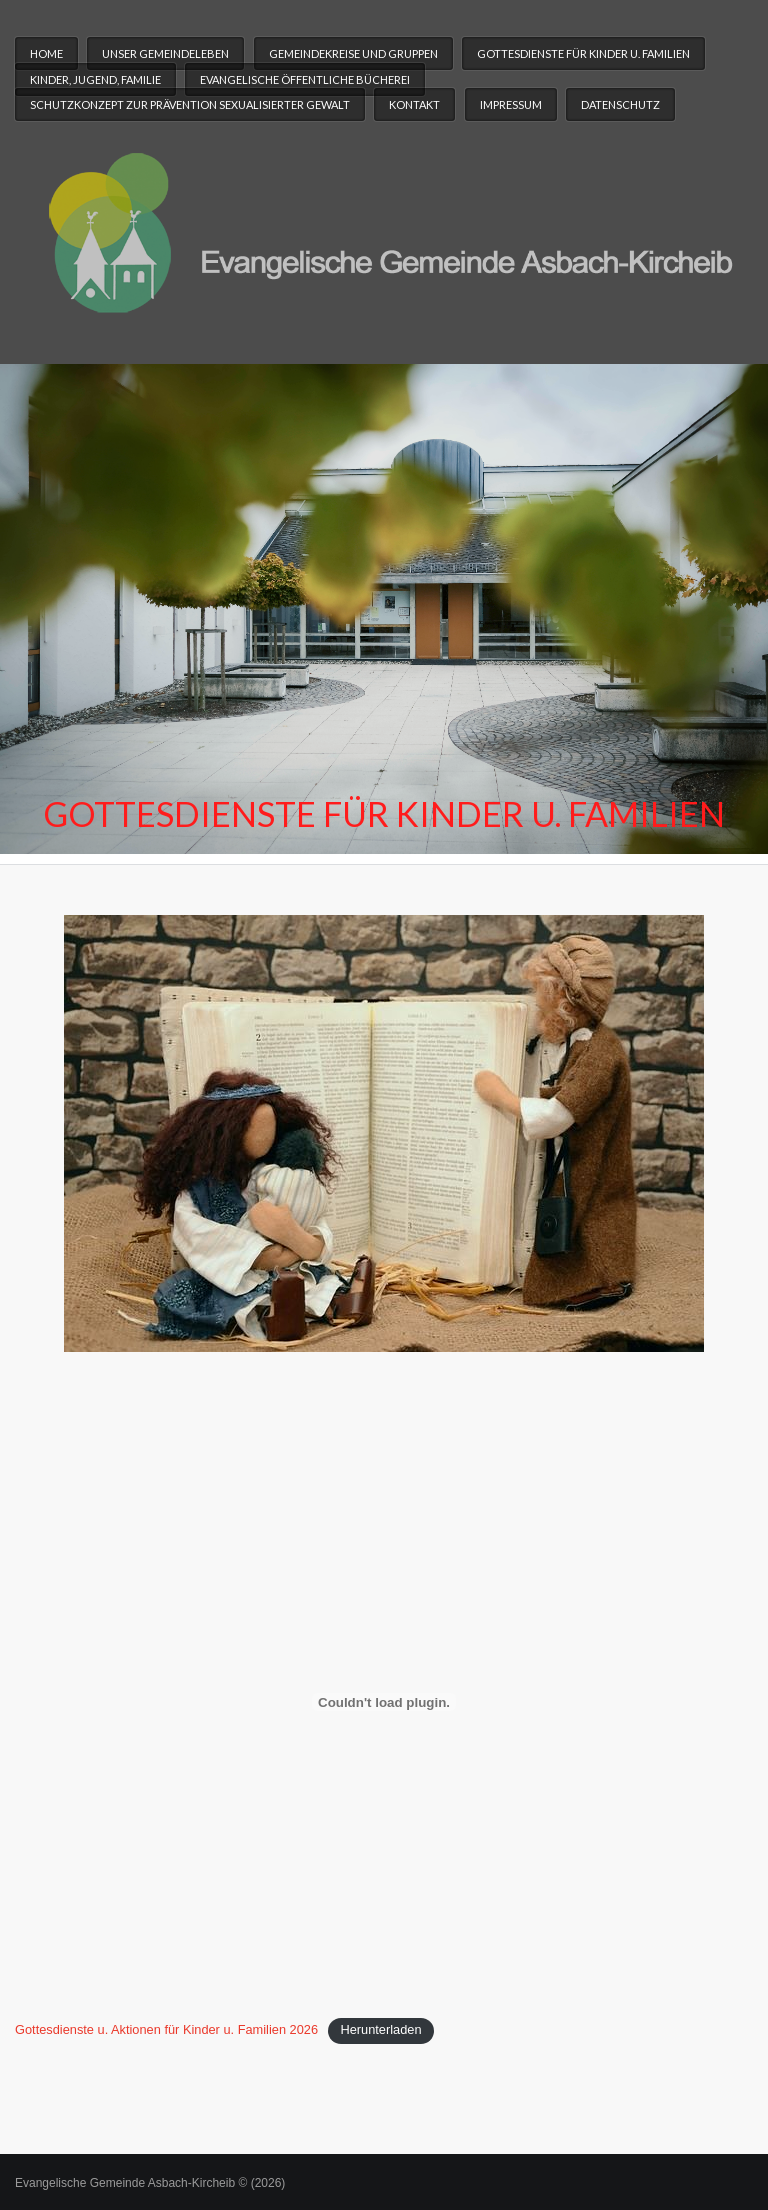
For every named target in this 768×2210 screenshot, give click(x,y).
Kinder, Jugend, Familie (95, 79)
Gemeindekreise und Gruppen (353, 53)
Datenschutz (620, 104)
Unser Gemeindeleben (165, 53)
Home (46, 53)
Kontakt (414, 104)
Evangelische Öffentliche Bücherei (305, 79)
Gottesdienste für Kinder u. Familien (583, 53)
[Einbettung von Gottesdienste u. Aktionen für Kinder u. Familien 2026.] (384, 1702)
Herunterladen (380, 2029)
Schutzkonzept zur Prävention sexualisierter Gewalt (190, 104)
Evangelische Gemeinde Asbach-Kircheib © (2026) (150, 2183)
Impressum (511, 104)
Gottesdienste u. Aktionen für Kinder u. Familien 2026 (166, 2029)
